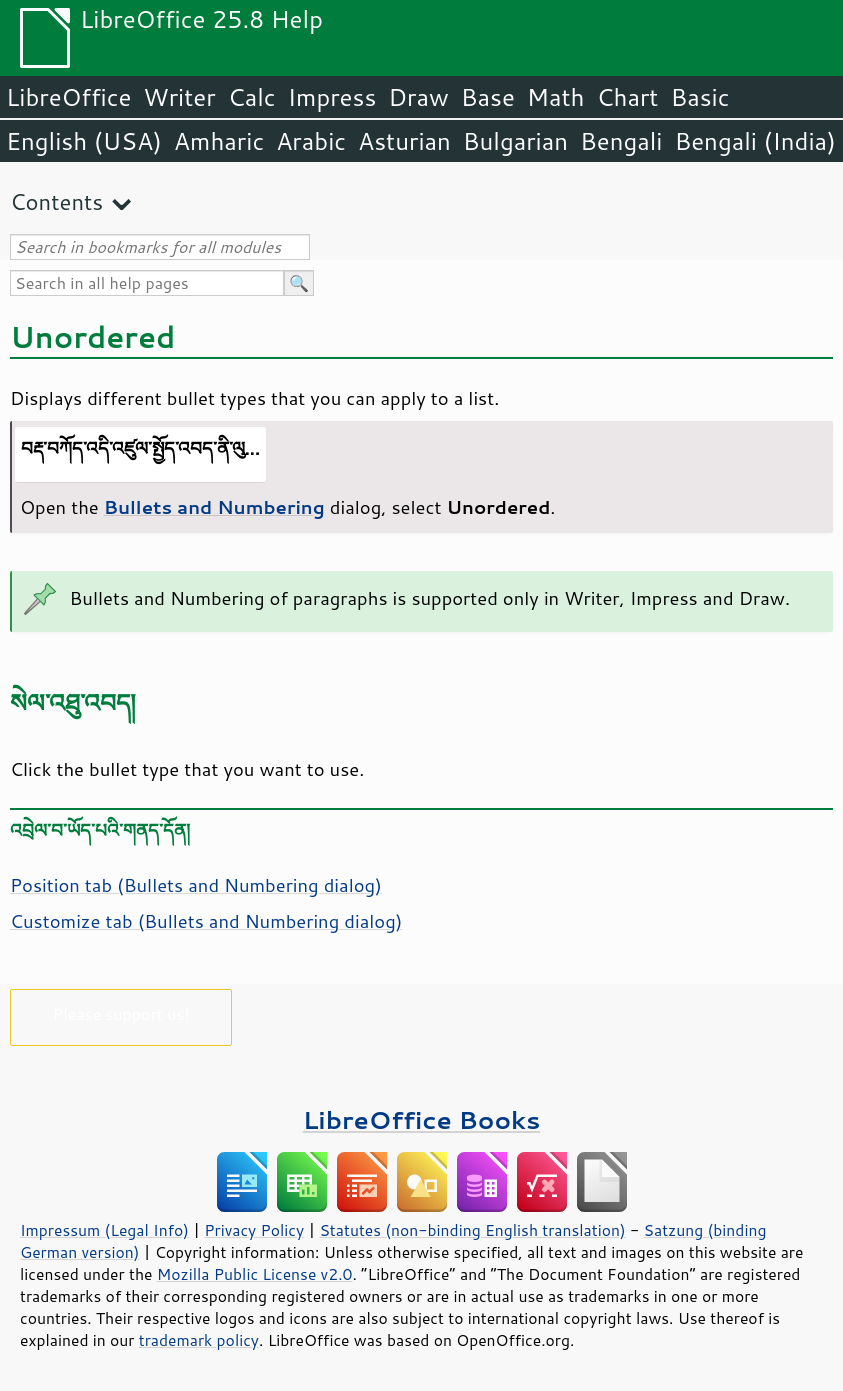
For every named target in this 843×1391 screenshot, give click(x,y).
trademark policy (199, 1340)
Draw (418, 97)
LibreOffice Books (422, 1119)
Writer (179, 97)
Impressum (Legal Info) (104, 1230)
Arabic (311, 141)
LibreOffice (68, 97)
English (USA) (84, 141)
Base (488, 97)
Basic (699, 97)
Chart (627, 97)
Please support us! (121, 1013)
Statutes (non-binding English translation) (472, 1230)
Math (556, 97)
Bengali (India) (755, 141)
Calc (252, 97)
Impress (332, 97)
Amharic (219, 141)
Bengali (621, 141)
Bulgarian (515, 141)
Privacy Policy (254, 1230)
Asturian (404, 141)
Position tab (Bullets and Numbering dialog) (196, 885)
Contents (56, 201)
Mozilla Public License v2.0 (255, 1274)
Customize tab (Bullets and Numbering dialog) (206, 921)
